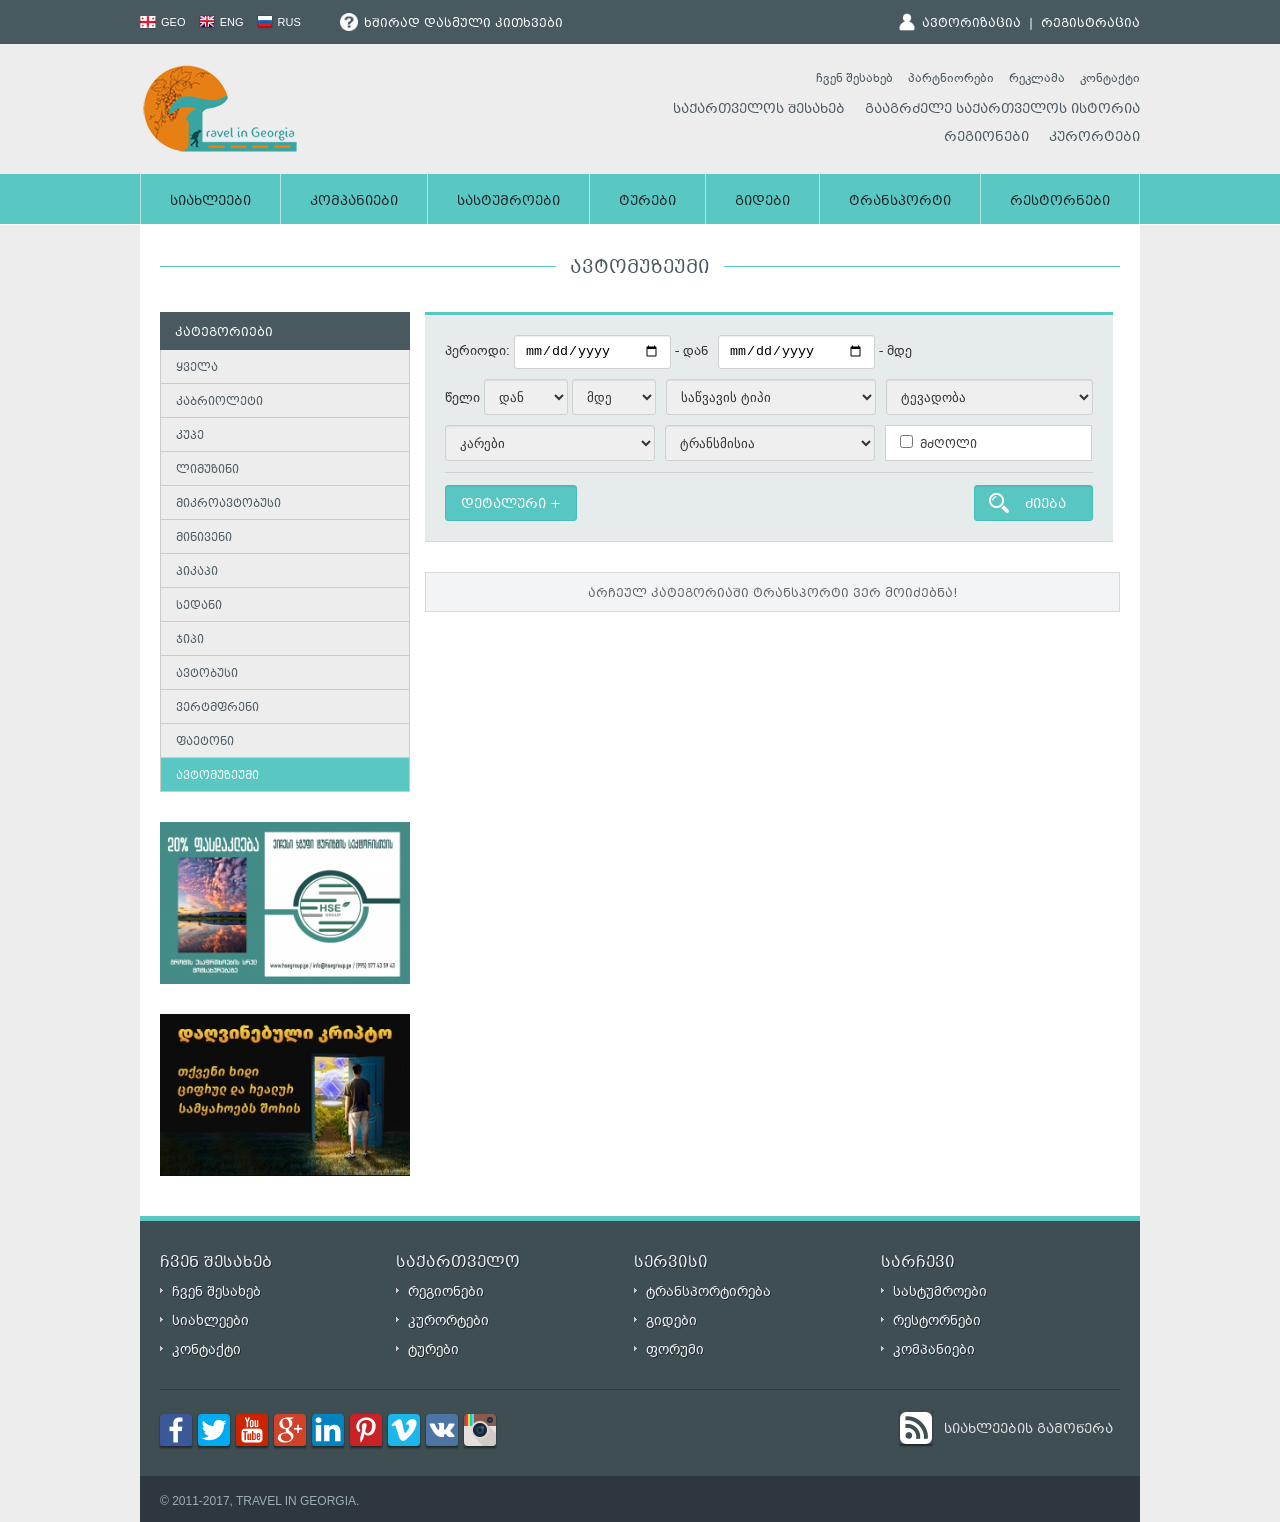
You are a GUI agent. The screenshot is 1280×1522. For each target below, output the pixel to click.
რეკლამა (1037, 78)
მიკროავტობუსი (228, 504)
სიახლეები (210, 202)
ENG (221, 22)
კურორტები (1094, 138)
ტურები (647, 202)
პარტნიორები (951, 78)
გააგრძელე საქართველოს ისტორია (1002, 110)
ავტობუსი (207, 674)
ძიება (1045, 505)
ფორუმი (675, 1349)
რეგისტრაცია (1090, 24)
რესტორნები (1060, 202)
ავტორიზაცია (971, 24)
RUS (279, 22)
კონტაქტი (1110, 78)
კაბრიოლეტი (219, 402)
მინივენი (204, 538)
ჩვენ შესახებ (854, 78)
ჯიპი (190, 640)
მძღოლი (938, 444)
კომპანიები (354, 202)
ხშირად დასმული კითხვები (451, 24)
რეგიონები (986, 138)
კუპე (190, 436)
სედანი (199, 606)
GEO (163, 22)
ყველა (197, 368)
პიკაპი (197, 572)
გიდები (762, 202)
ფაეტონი (205, 742)
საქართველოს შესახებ (759, 110)
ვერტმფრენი (217, 708)
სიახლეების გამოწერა (1028, 1430)
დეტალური (503, 505)
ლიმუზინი (207, 470)
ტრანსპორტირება (708, 1291)
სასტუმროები (508, 202)
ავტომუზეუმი (217, 776)
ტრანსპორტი (900, 202)
